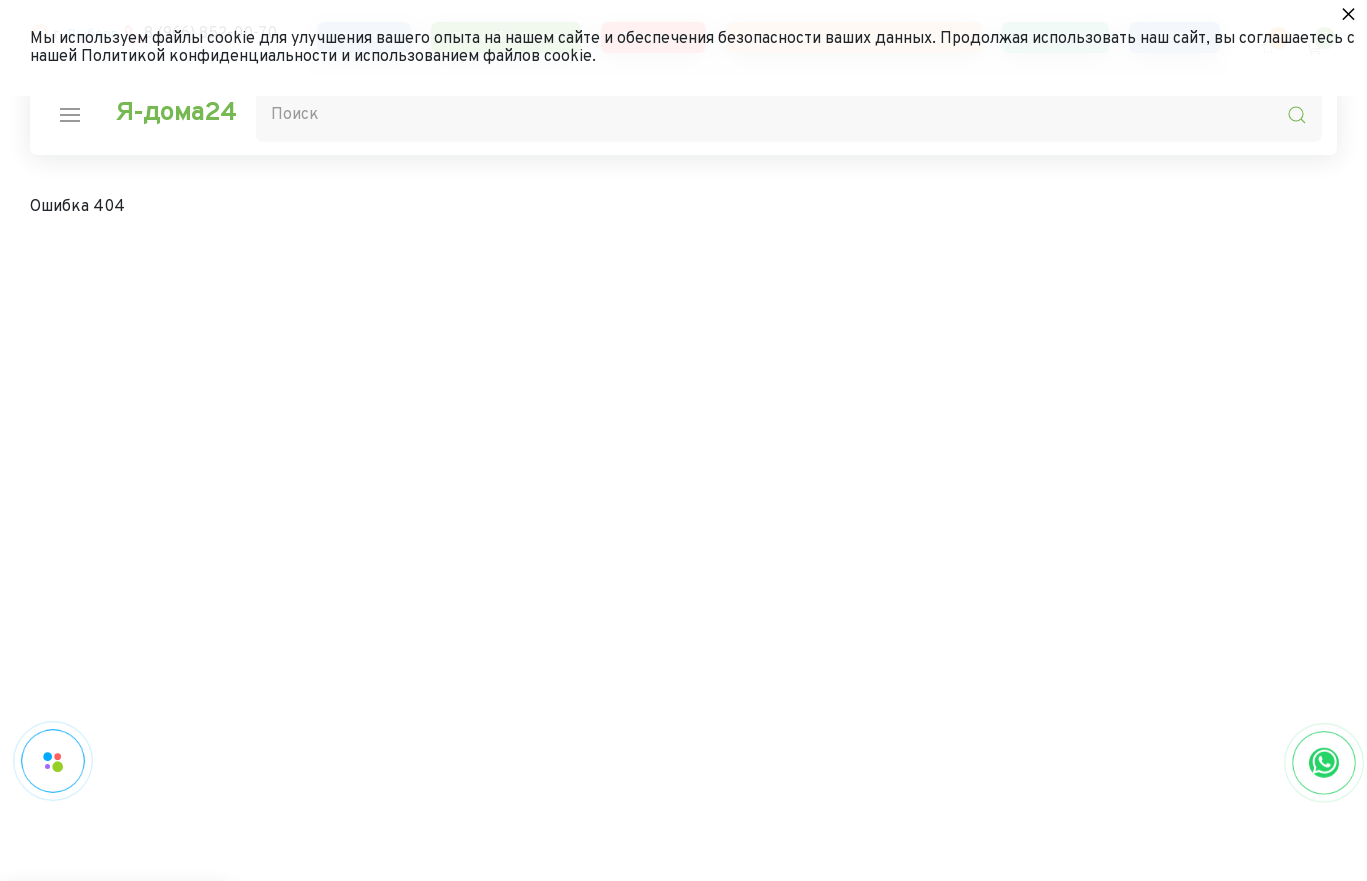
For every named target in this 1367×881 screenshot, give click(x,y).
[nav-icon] (70, 115)
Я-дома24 (175, 114)
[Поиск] (789, 115)
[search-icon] (1297, 115)
